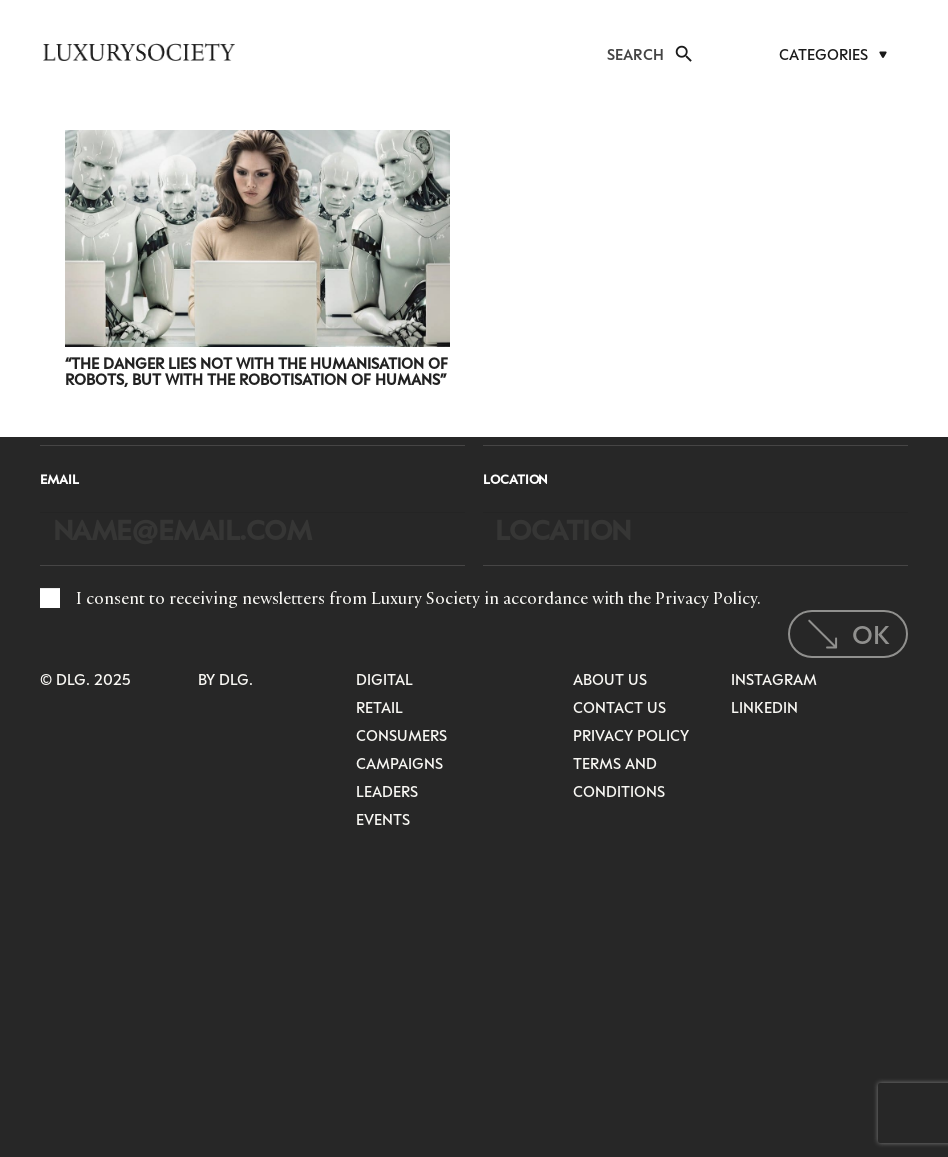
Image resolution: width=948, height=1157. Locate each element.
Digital (384, 679)
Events (383, 819)
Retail (379, 707)
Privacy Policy (706, 598)
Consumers (401, 735)
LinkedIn (764, 707)
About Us (610, 679)
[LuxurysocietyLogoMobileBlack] (139, 52)
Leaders (387, 791)
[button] (683, 54)
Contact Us (619, 707)
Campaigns (399, 763)
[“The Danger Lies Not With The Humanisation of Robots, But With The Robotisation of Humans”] (257, 143)
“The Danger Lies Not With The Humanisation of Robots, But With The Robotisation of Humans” (256, 371)
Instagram (774, 679)
